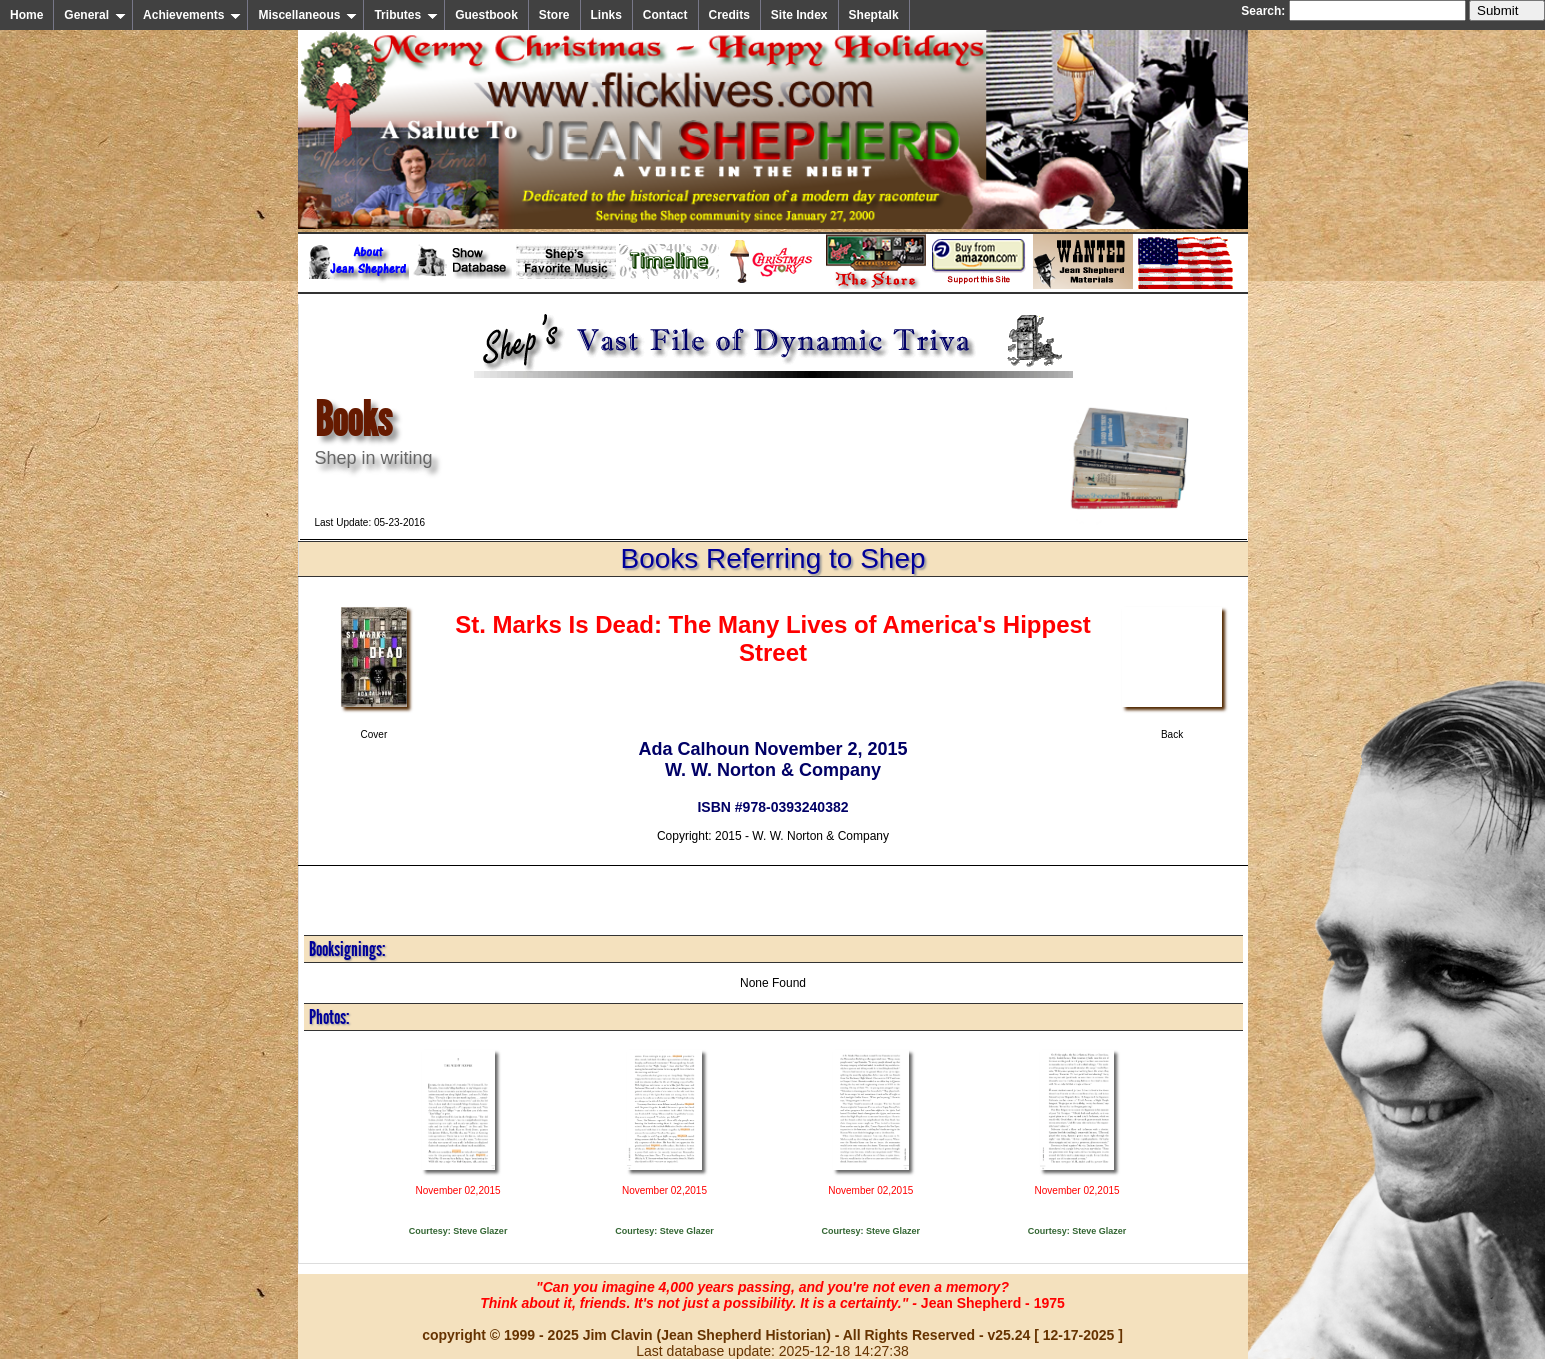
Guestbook (486, 15)
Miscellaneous (307, 15)
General (95, 15)
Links (606, 15)
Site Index (799, 15)
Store (554, 15)
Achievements (192, 15)
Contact (665, 15)
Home (26, 15)
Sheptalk (874, 15)
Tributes (406, 15)
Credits (729, 15)
